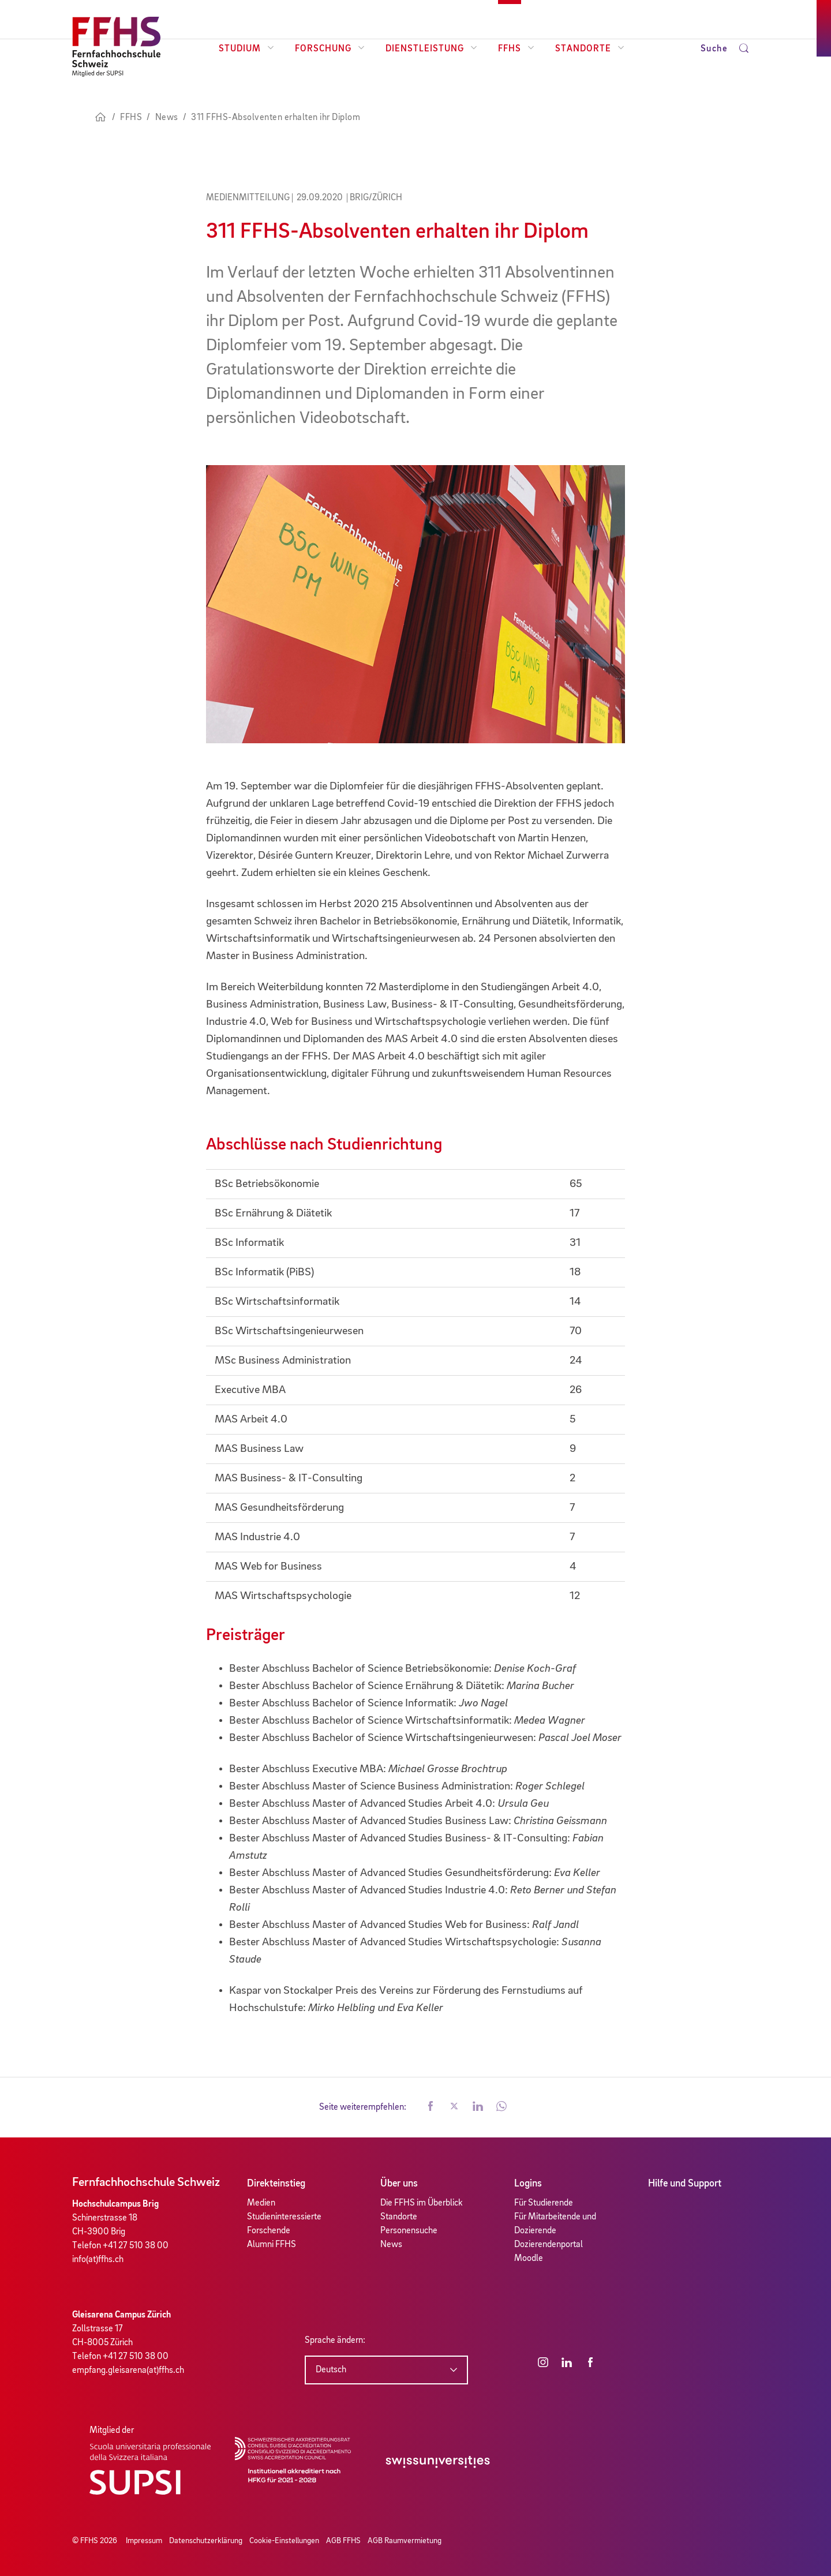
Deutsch (331, 2370)
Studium (246, 49)
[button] (430, 2107)
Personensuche (408, 2231)
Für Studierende (543, 2203)
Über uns (399, 2183)
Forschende (268, 2231)
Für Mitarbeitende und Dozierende (555, 2224)
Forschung (330, 49)
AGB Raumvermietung (404, 2541)
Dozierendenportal (548, 2244)
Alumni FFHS (271, 2244)
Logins (528, 2183)
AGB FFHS (343, 2541)
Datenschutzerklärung (205, 2541)
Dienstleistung (431, 49)
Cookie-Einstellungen (284, 2541)
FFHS (516, 49)
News (391, 2244)
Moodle (528, 2258)
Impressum (144, 2541)
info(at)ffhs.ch (97, 2259)
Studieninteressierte (284, 2217)
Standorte (589, 49)
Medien (261, 2203)
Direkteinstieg (276, 2183)
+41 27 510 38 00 (136, 2246)
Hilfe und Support (684, 2183)
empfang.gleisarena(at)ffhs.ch (128, 2370)
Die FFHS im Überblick (421, 2203)
